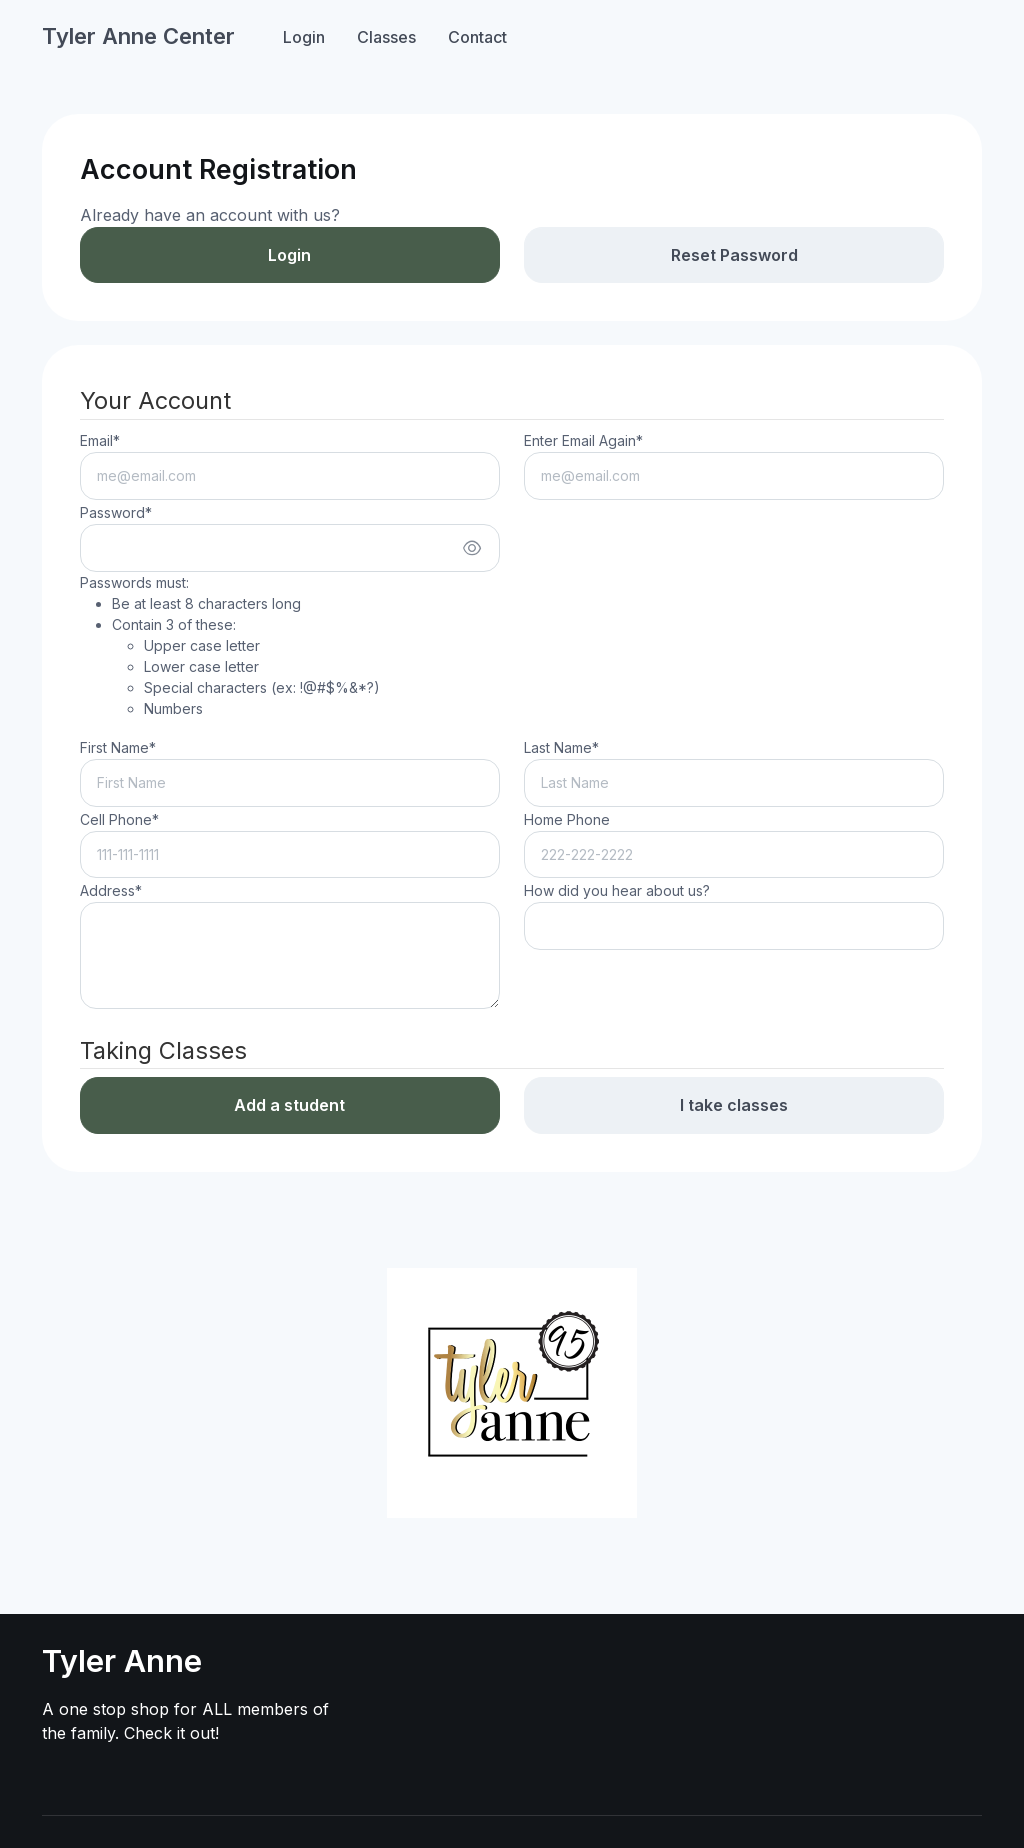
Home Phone (567, 819)
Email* (100, 440)
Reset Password (734, 255)
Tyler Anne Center (138, 36)
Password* (116, 512)
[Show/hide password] (472, 548)
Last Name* (561, 747)
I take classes (734, 1105)
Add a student (289, 1105)
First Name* (118, 747)
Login (304, 37)
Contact (477, 37)
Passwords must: (230, 646)
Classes (386, 37)
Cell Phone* (119, 819)
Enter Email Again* (583, 440)
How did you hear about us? (617, 890)
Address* (111, 890)
